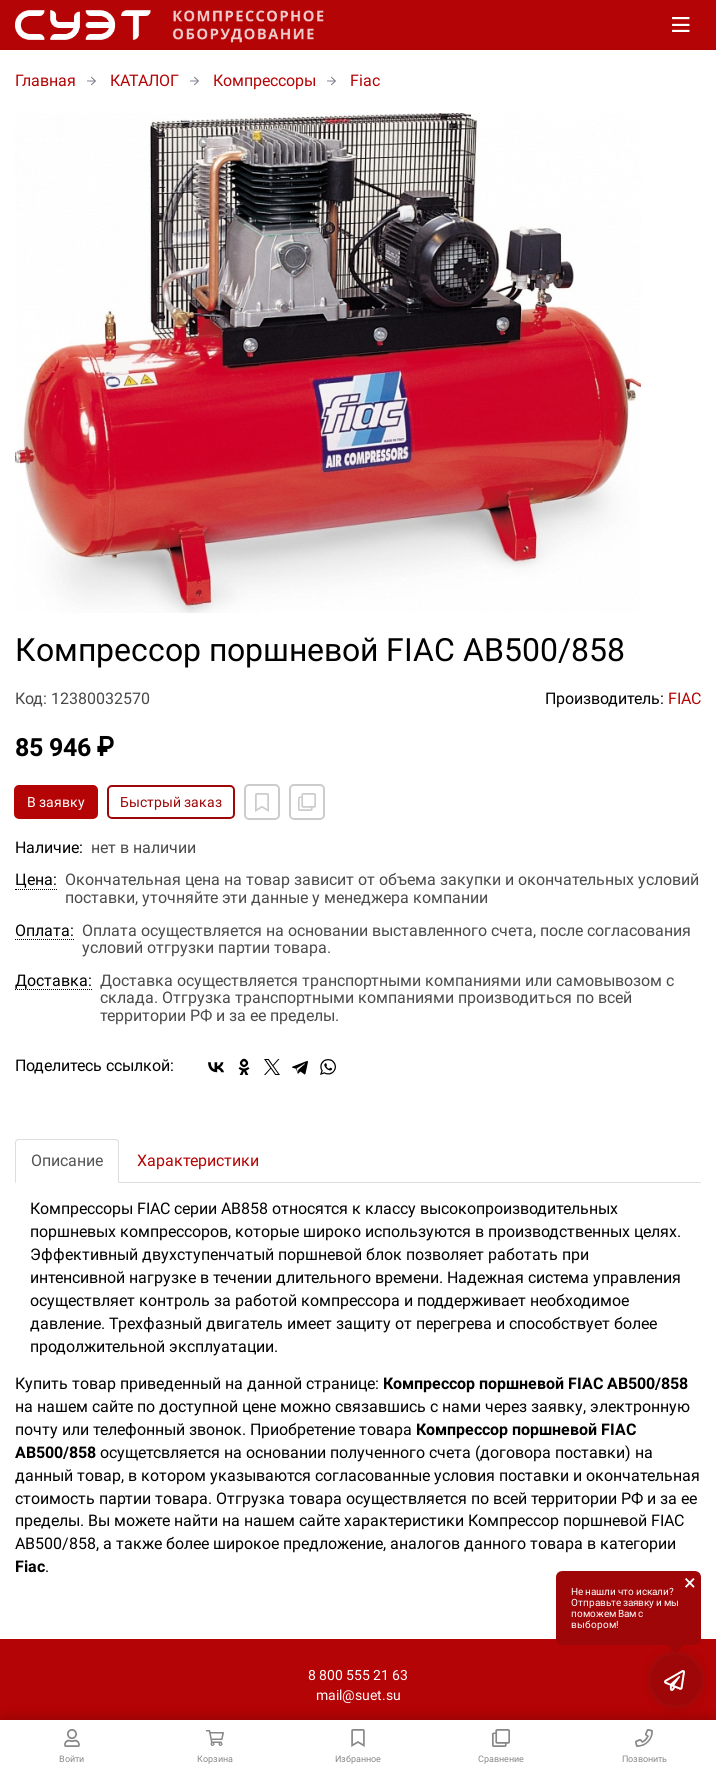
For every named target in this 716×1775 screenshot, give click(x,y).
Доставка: (53, 981)
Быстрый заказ (171, 802)
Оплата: (44, 931)
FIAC (684, 698)
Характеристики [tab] (198, 1160)
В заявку (56, 802)
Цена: (36, 880)
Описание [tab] (67, 1160)
